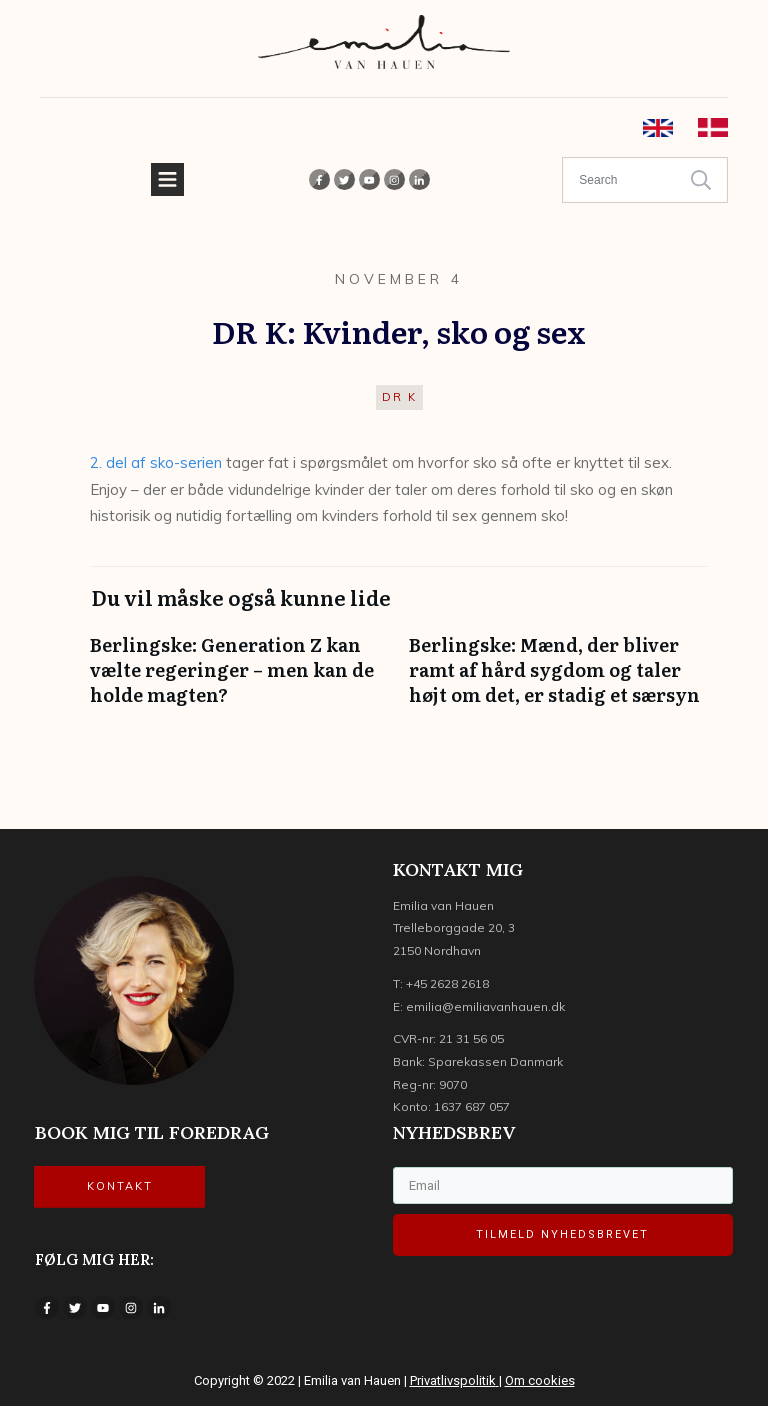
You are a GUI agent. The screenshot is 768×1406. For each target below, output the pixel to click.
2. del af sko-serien (156, 462)
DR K (399, 397)
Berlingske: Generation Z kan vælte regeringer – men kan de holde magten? (239, 680)
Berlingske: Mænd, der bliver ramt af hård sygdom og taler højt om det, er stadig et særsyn (558, 680)
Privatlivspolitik (453, 1380)
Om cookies (540, 1380)
